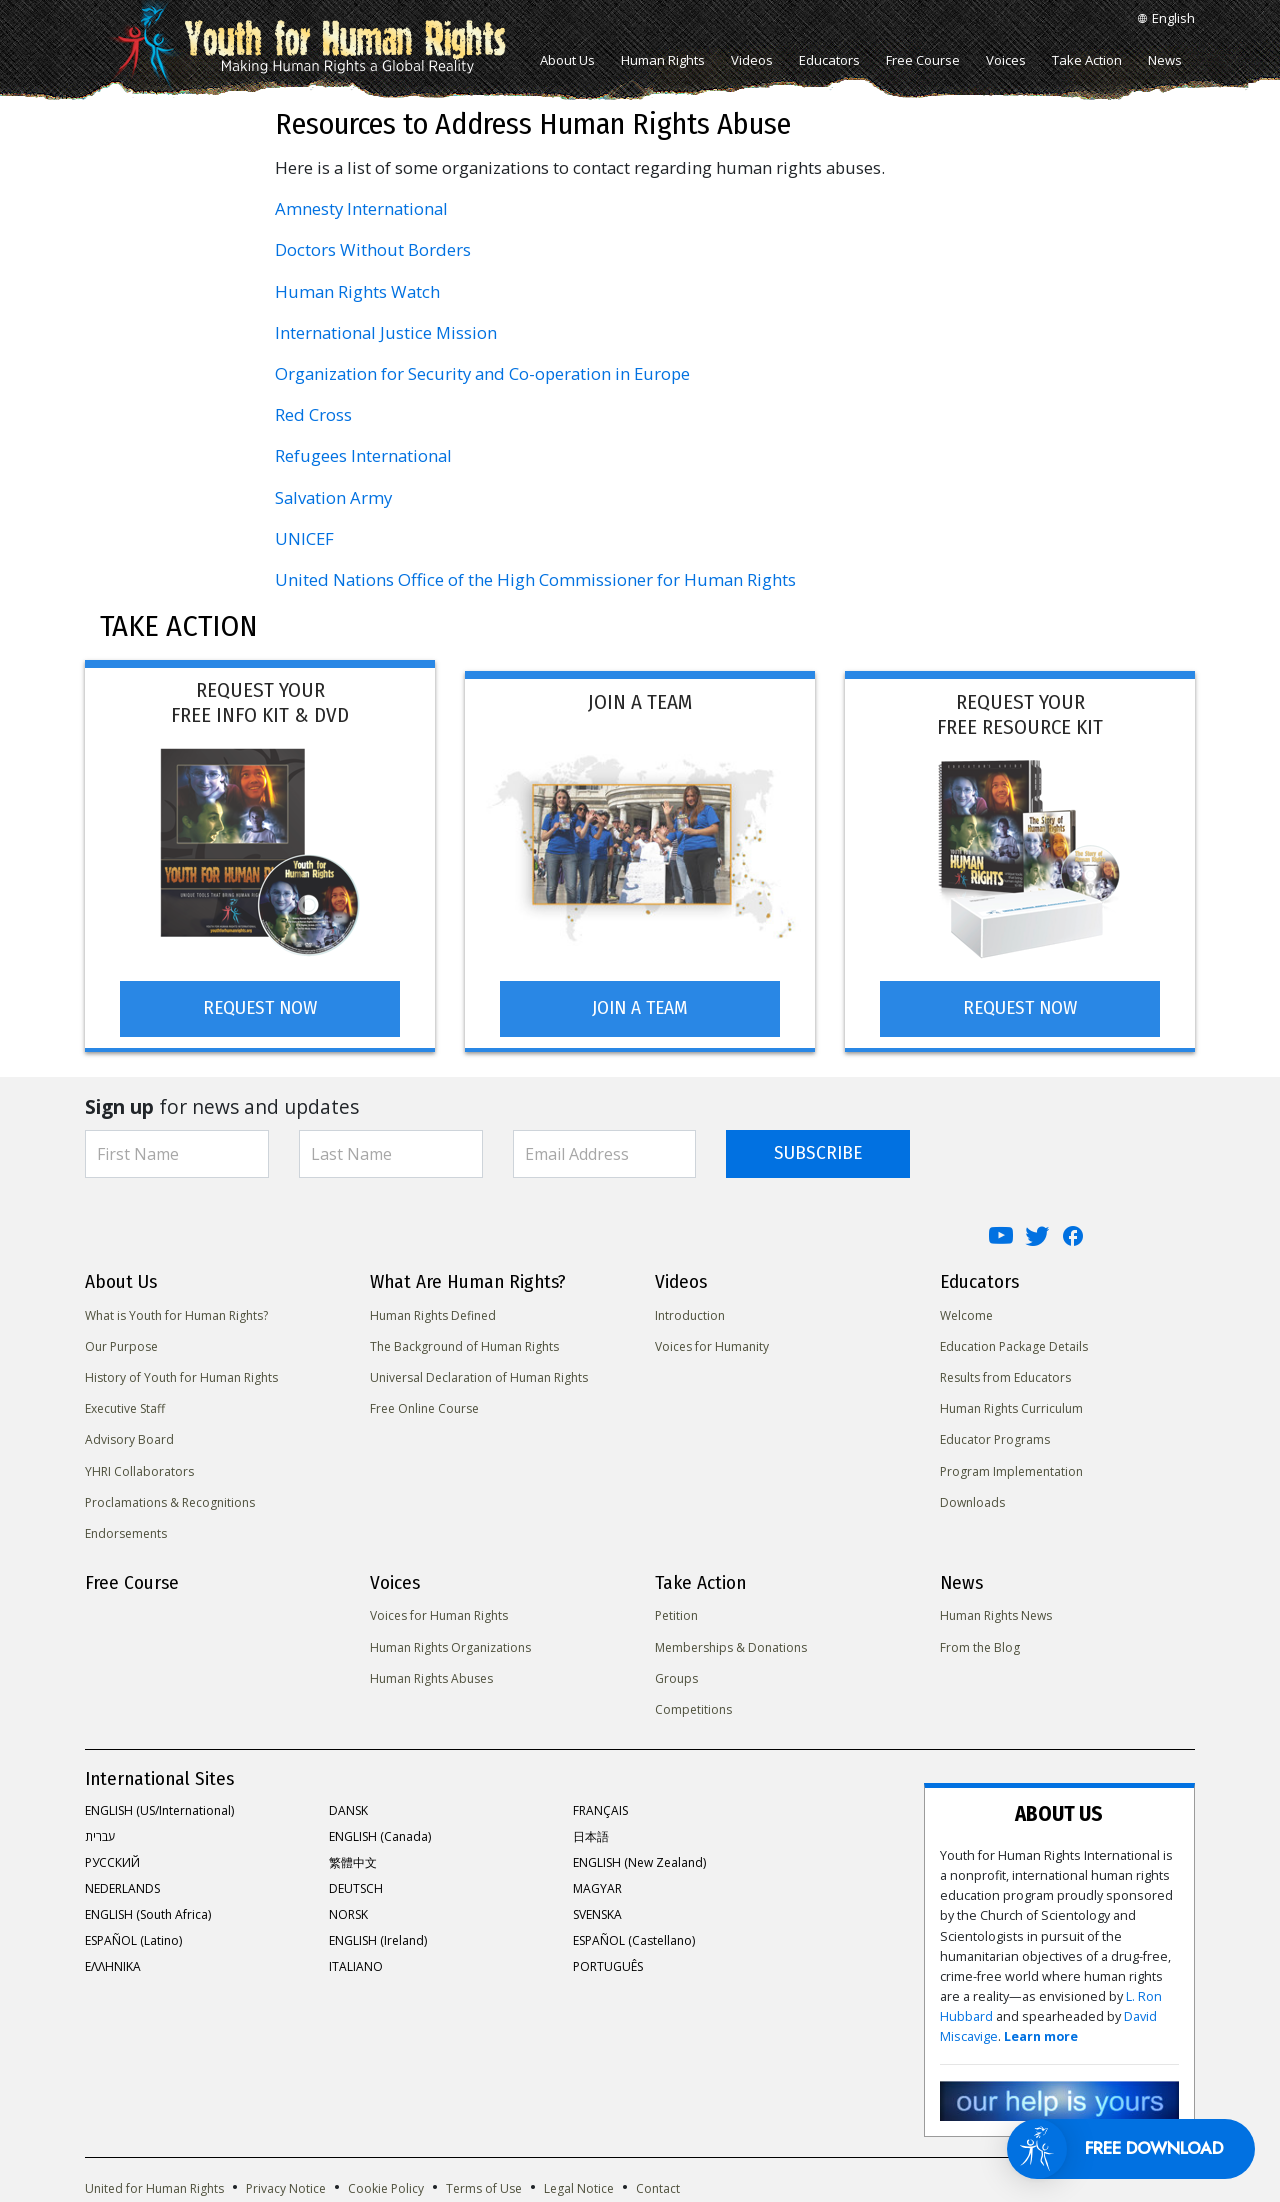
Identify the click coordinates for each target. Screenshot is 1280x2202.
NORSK (348, 1912)
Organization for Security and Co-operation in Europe (482, 373)
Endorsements (126, 1531)
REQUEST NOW (260, 1005)
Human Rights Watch (357, 291)
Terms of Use (484, 2126)
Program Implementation (1011, 1468)
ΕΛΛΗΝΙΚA (113, 1964)
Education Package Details (1014, 1343)
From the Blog (980, 1644)
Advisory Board (129, 1437)
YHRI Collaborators (139, 1468)
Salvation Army (333, 497)
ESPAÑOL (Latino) (133, 1938)
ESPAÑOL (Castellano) (634, 1938)
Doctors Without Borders (373, 249)
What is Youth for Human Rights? (176, 1312)
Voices (1006, 60)
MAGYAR (597, 1886)
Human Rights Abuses (431, 1675)
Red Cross (313, 414)
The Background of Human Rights (464, 1343)
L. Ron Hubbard (1083, 1939)
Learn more (1090, 1959)
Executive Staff (125, 1406)
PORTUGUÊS (608, 1964)
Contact (658, 2126)
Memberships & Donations (731, 1644)
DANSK (348, 1808)
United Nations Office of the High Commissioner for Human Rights (535, 579)
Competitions (693, 1707)
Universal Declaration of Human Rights (479, 1375)
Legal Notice (579, 2126)
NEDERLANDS (122, 1886)
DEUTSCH (356, 1886)
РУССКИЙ (112, 1860)
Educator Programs (995, 1437)
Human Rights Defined (433, 1312)
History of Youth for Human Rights (181, 1375)
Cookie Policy (386, 2126)
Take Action (1087, 60)
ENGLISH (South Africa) (148, 1912)
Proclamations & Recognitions (170, 1499)
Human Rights (663, 60)
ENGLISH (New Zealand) (639, 1860)
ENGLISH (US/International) (159, 1808)
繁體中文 (353, 1860)
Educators (829, 60)
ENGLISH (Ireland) (378, 1938)
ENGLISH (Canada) (380, 1834)
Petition (676, 1613)
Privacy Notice (286, 2126)
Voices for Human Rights (439, 1613)
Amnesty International (361, 208)
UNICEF (304, 538)
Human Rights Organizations (450, 1644)
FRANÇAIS (600, 1808)
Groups (676, 1675)
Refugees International (363, 455)
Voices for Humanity (712, 1343)
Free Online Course (424, 1406)
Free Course (923, 60)
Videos (752, 60)
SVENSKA (597, 1912)
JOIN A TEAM (640, 1005)
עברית (100, 1834)
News (1165, 60)
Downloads (972, 1499)
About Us (567, 60)
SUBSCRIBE (818, 1150)
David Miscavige (1000, 1959)
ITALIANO (356, 1964)
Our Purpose (121, 1343)
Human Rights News (996, 1613)
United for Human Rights (154, 2126)
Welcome (966, 1312)
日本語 (591, 1834)
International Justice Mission (386, 332)
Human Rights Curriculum (1011, 1406)
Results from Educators (1005, 1375)
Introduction (690, 1312)
